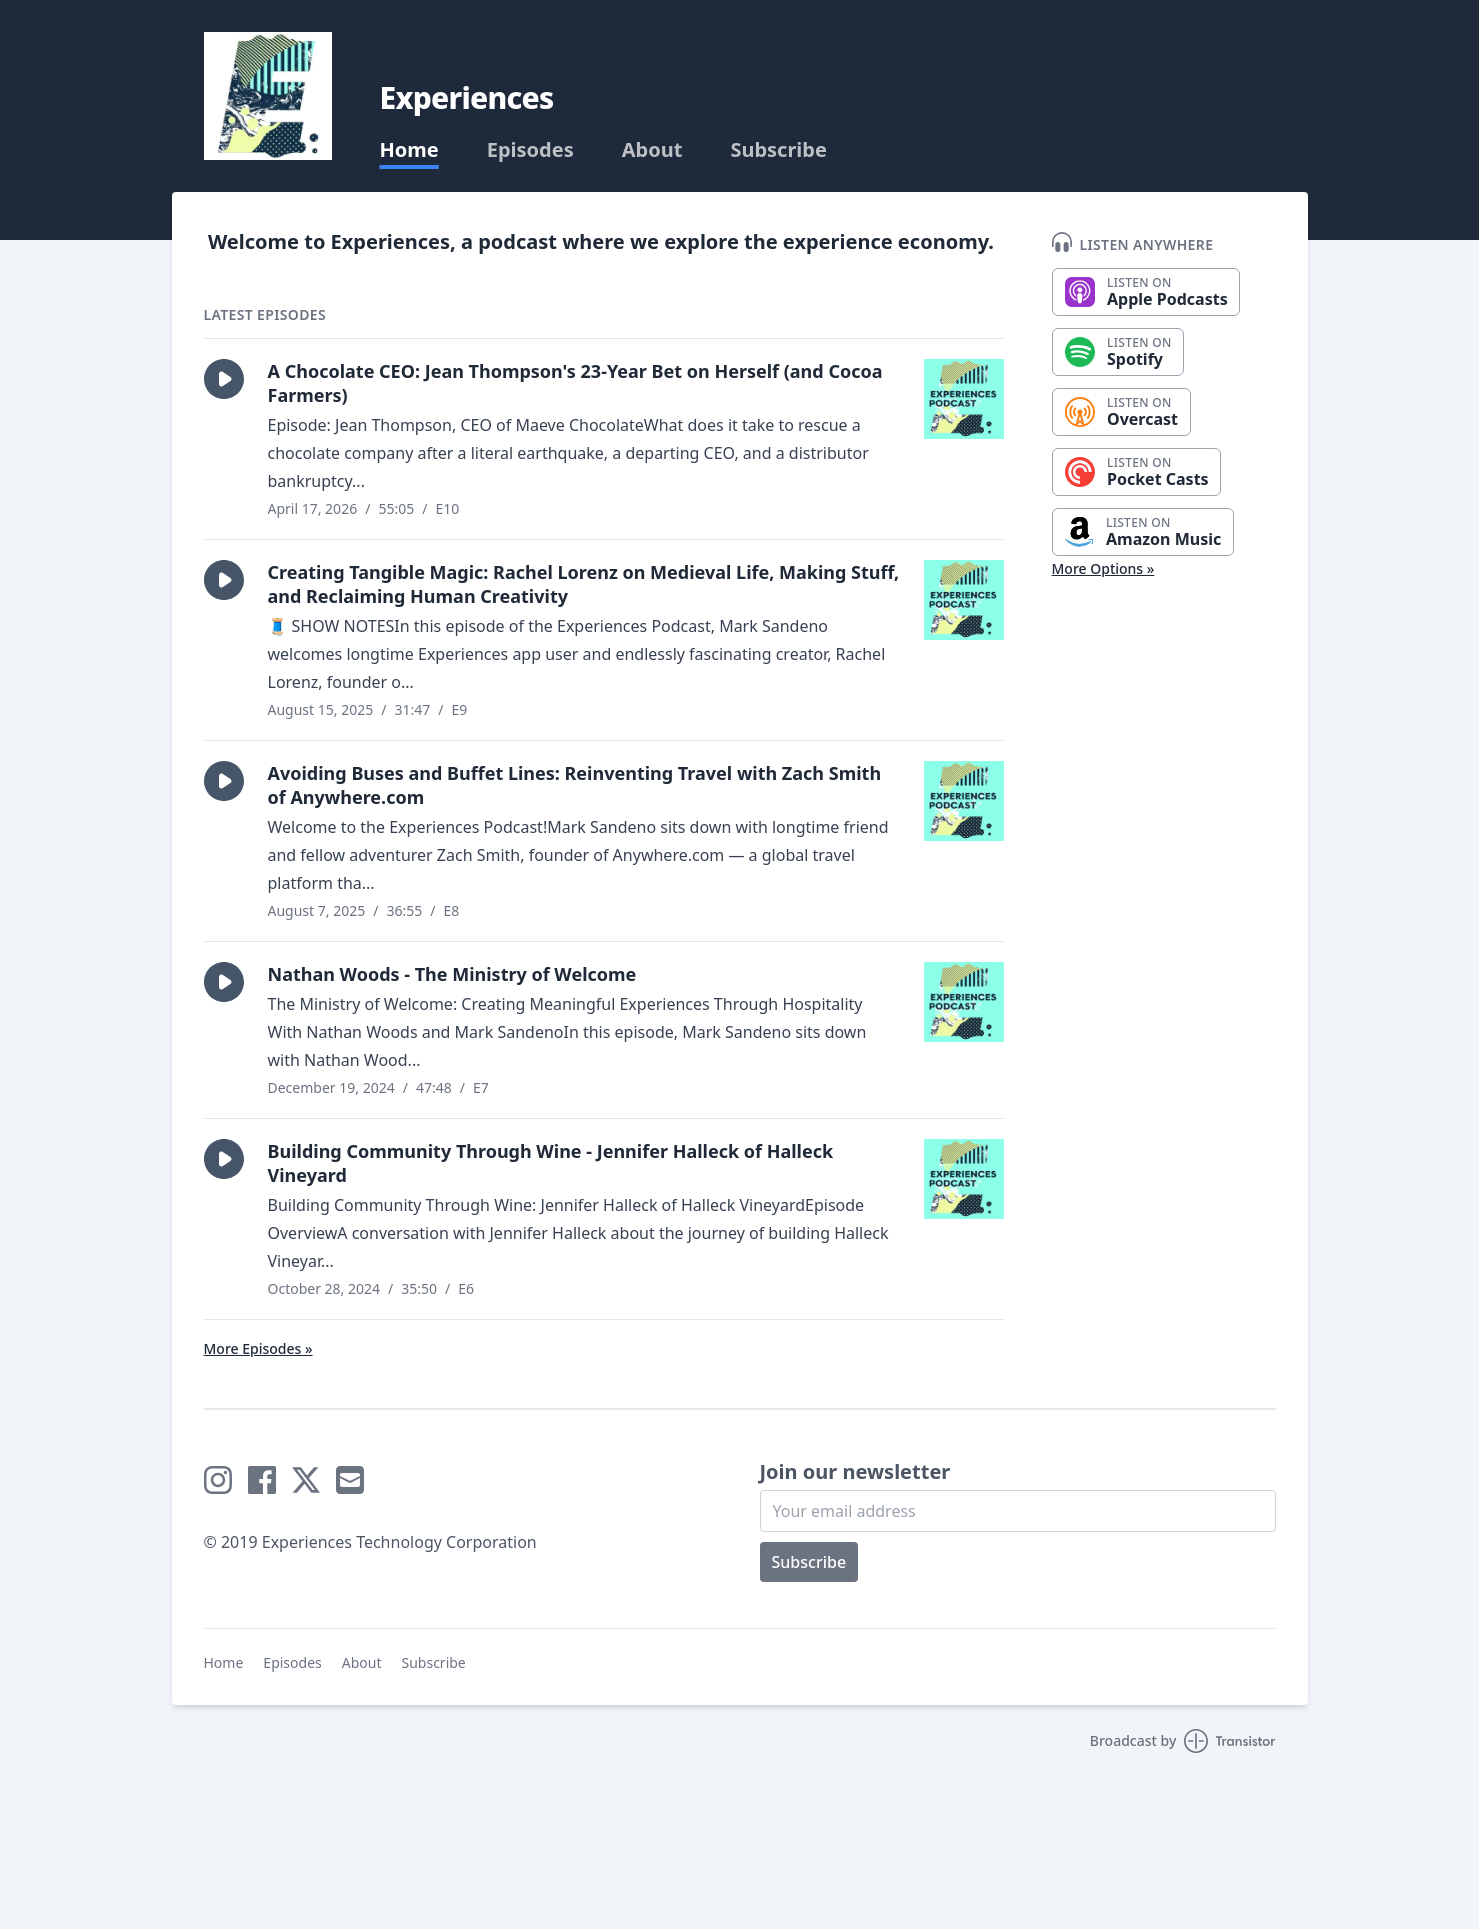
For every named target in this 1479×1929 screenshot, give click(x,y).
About (652, 150)
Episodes (530, 150)
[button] (224, 379)
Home (409, 150)
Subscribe (778, 150)
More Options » (1103, 568)
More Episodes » (258, 1348)
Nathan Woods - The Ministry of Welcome (452, 974)
